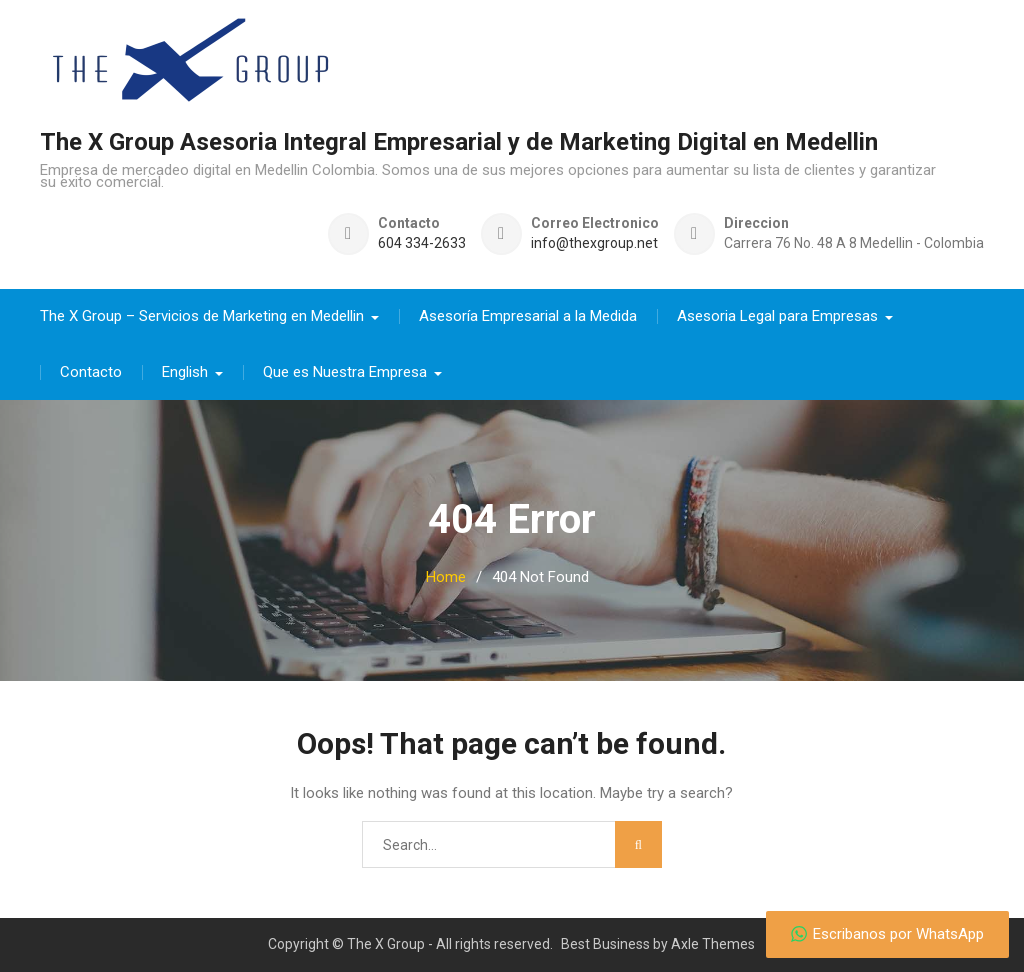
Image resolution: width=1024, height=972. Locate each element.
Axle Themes (713, 944)
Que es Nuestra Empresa (345, 372)
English (185, 372)
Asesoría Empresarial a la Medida (528, 316)
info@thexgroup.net (594, 243)
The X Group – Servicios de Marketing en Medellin (202, 316)
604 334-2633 (422, 243)
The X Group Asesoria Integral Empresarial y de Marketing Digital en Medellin (459, 142)
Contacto (91, 372)
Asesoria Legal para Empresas (777, 316)
